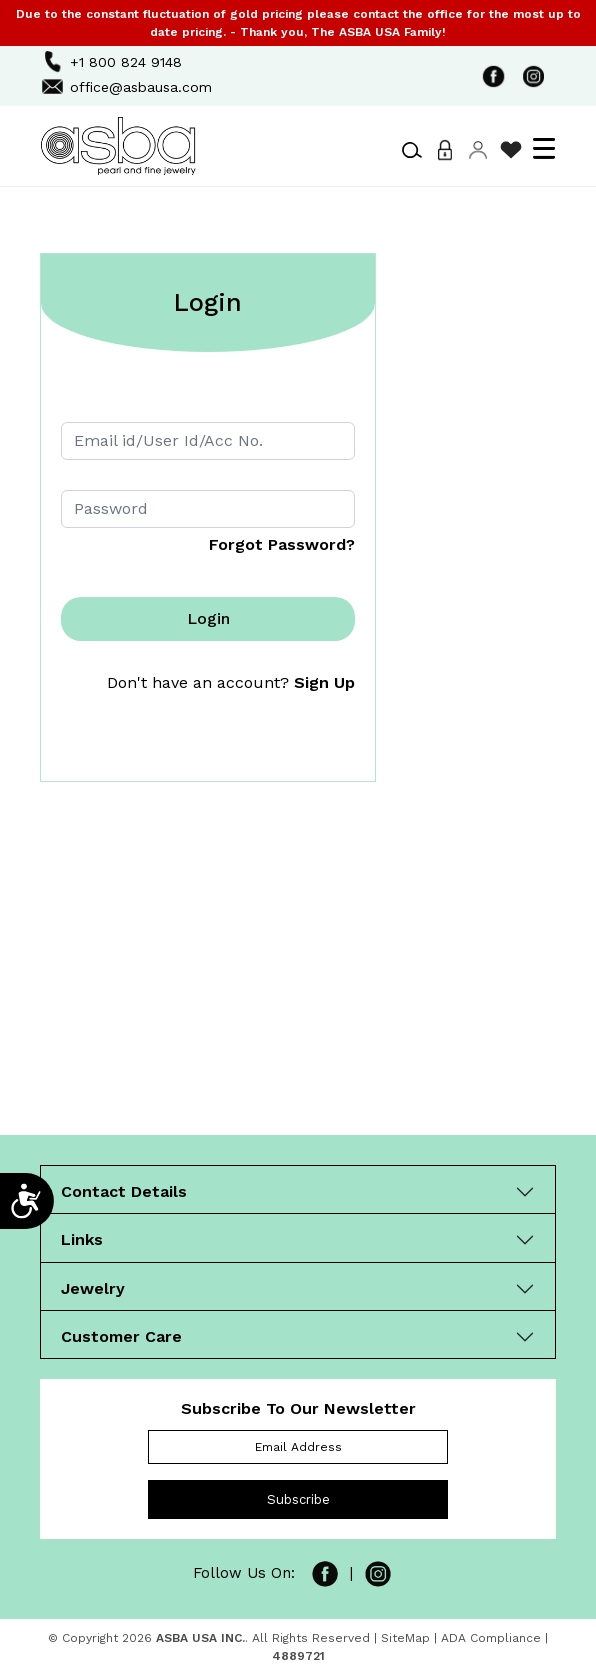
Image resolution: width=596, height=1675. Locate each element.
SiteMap (405, 1638)
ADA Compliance (491, 1638)
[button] (412, 150)
